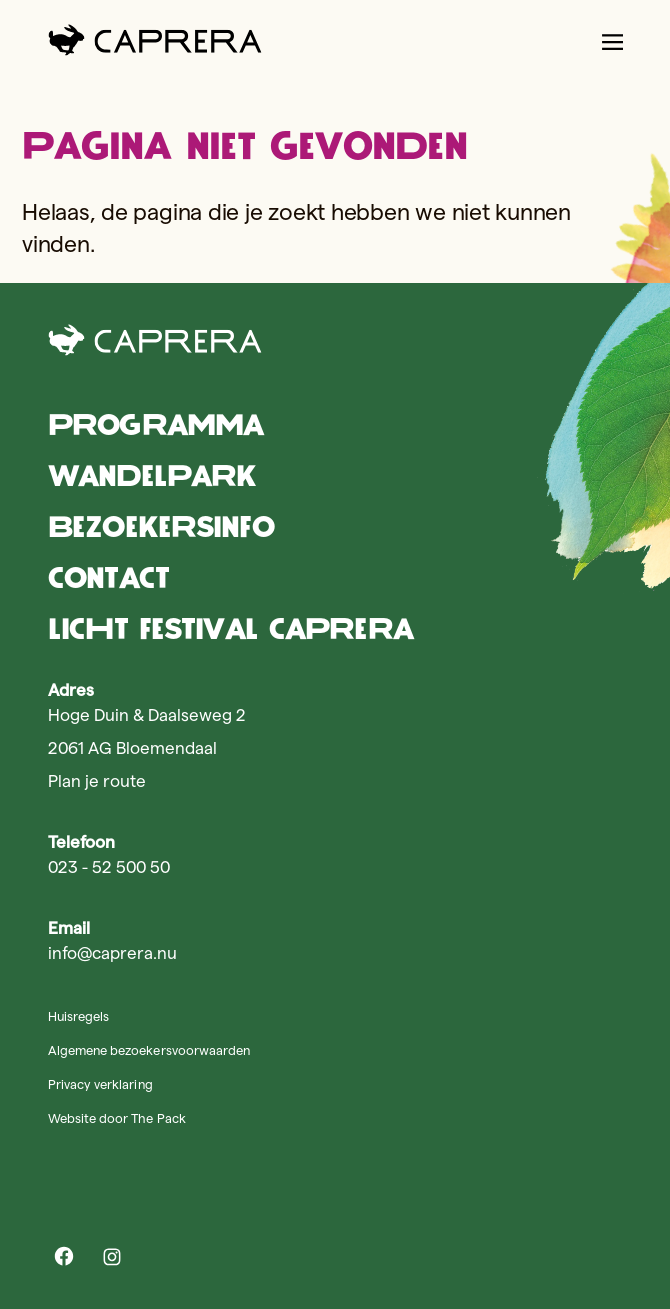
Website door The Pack (117, 1118)
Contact (108, 577)
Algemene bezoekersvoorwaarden (149, 1050)
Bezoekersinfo (161, 526)
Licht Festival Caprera (230, 628)
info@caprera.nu (112, 953)
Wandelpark (152, 475)
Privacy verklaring (100, 1084)
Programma (155, 424)
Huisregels (78, 1016)
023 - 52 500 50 (109, 867)
